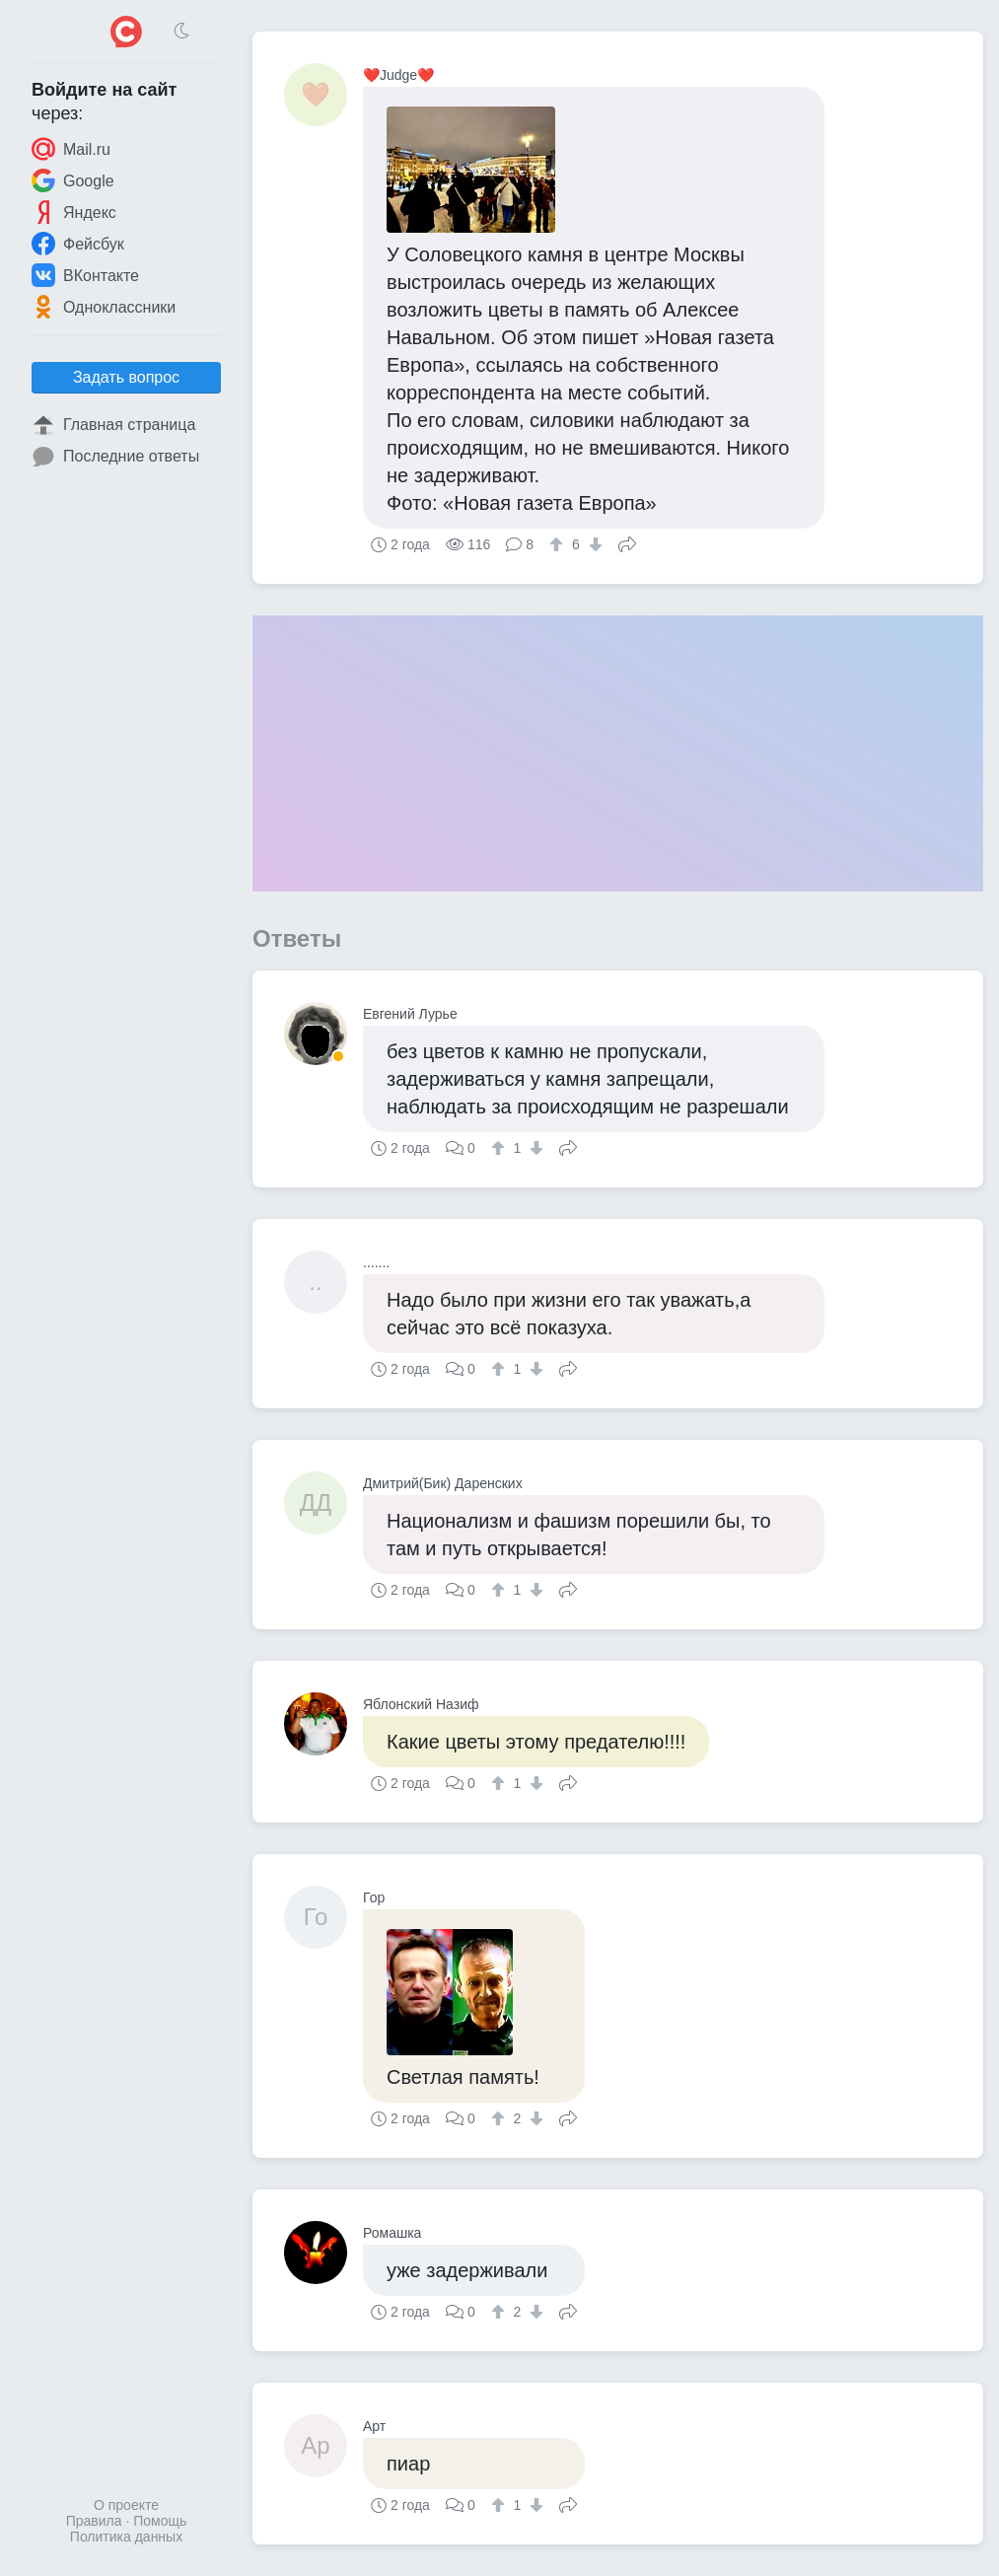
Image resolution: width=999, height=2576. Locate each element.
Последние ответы (115, 456)
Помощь (159, 2521)
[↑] (558, 544)
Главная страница (113, 425)
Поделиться (627, 542)
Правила (94, 2521)
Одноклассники (104, 307)
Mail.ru (71, 149)
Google (73, 180)
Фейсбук (78, 243)
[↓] (593, 544)
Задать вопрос (126, 377)
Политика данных (126, 2536)
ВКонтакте (85, 275)
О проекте (126, 2505)
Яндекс (74, 212)
